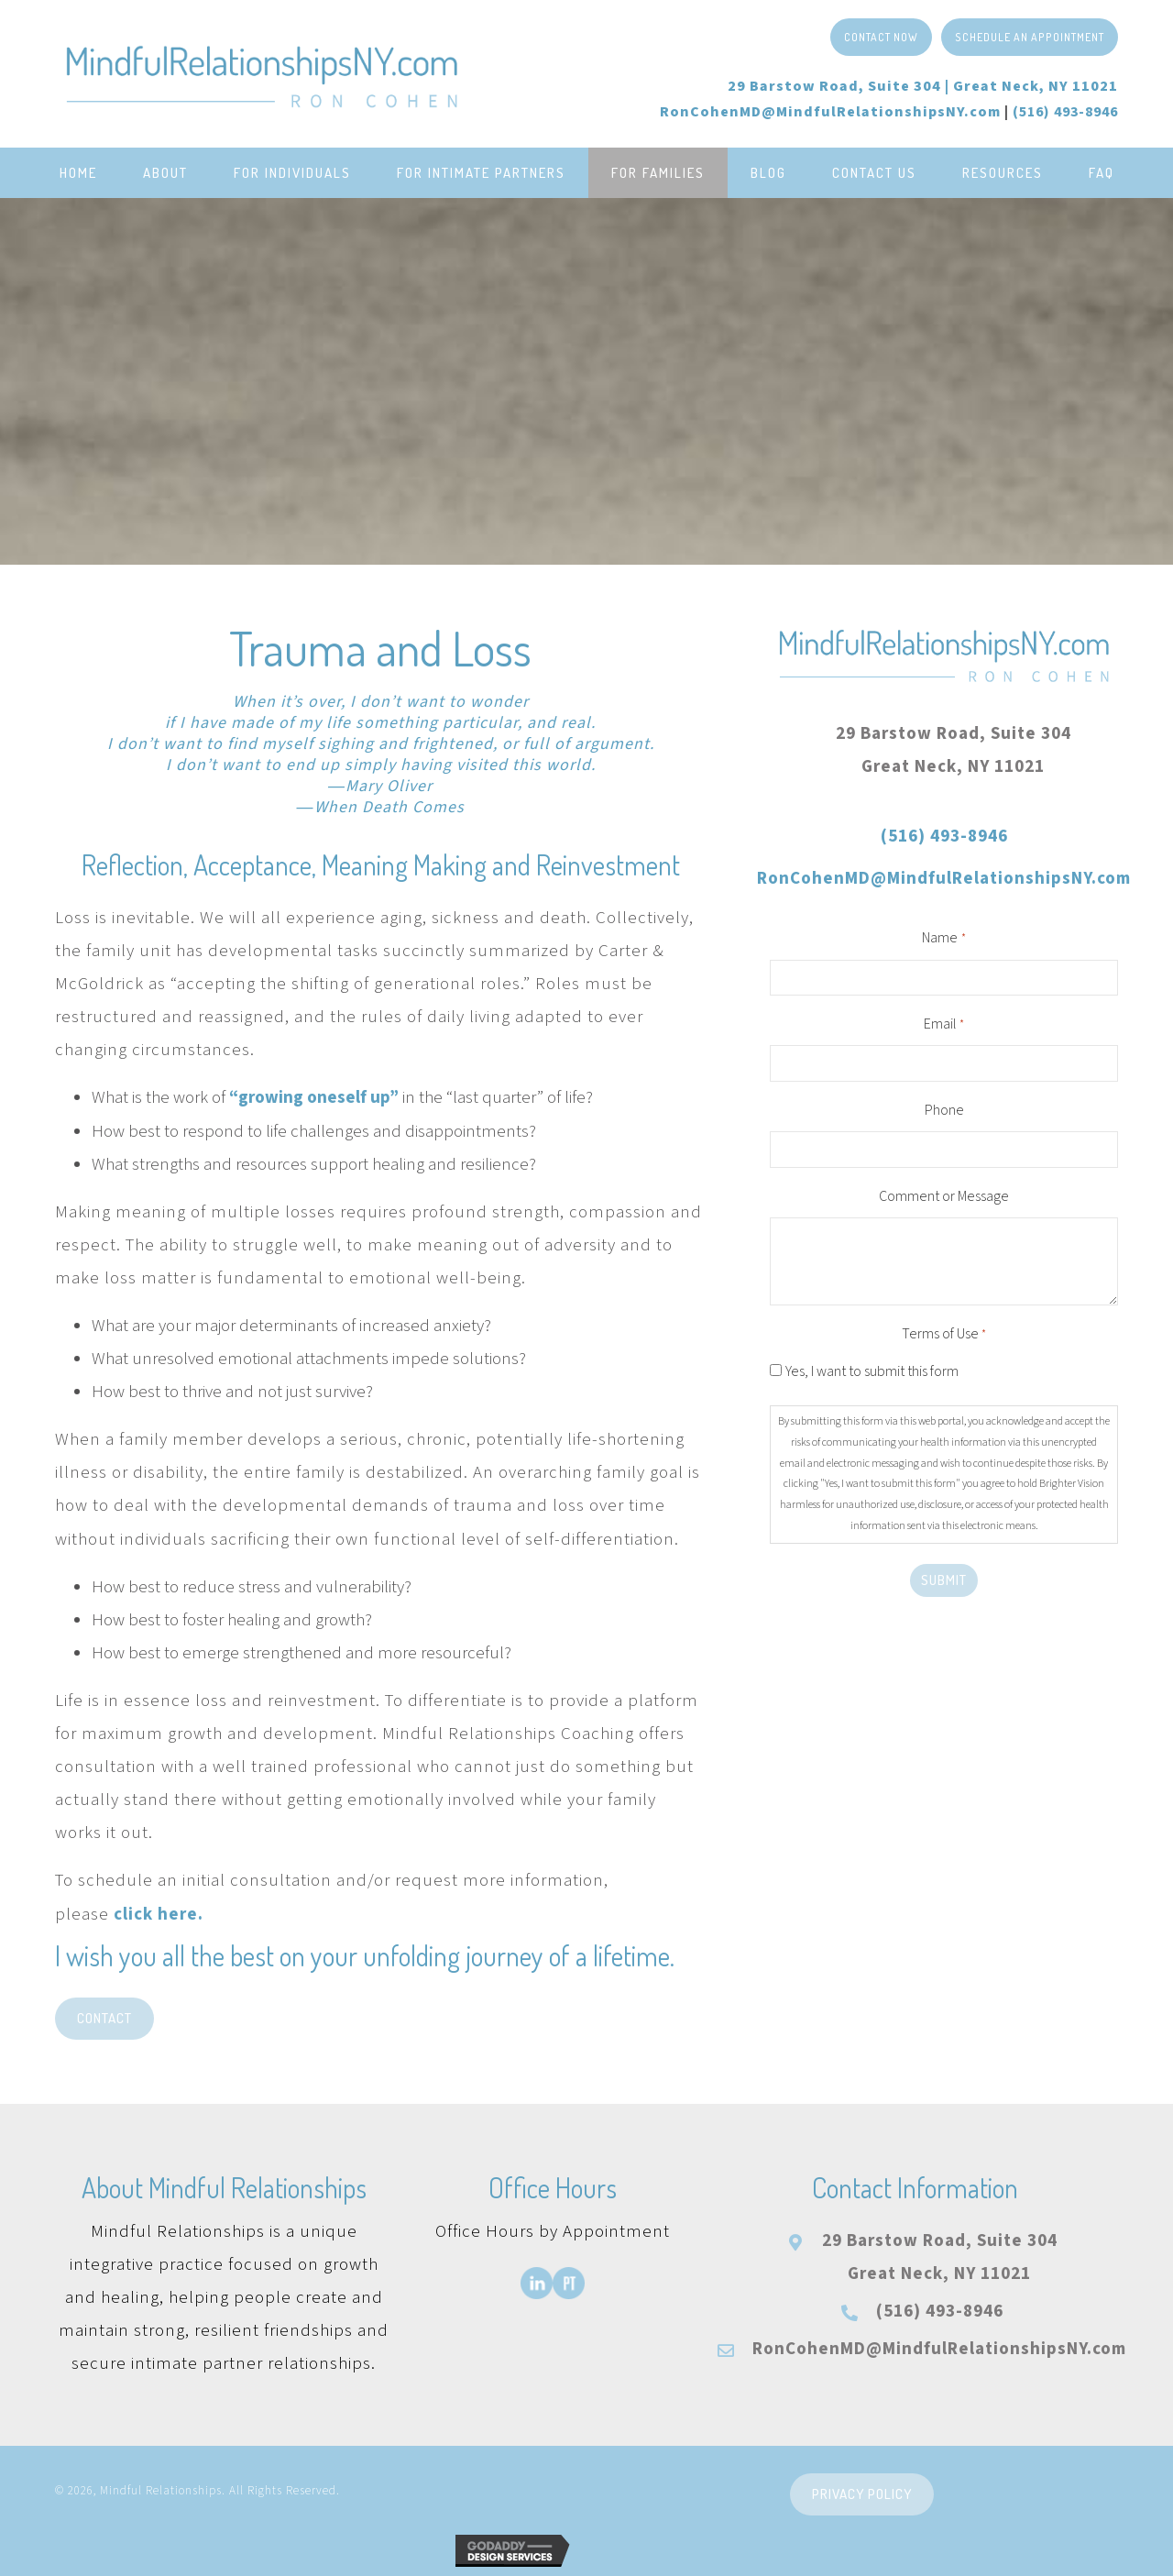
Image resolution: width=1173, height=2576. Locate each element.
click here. (158, 1914)
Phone (944, 1110)
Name (943, 939)
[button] (881, 37)
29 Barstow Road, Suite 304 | (923, 86)
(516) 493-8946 (944, 836)
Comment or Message (944, 1196)
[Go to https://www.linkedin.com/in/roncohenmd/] (537, 2283)
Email (944, 1025)
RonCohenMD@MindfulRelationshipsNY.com (830, 112)
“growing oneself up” (314, 1097)
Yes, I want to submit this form (872, 1371)
